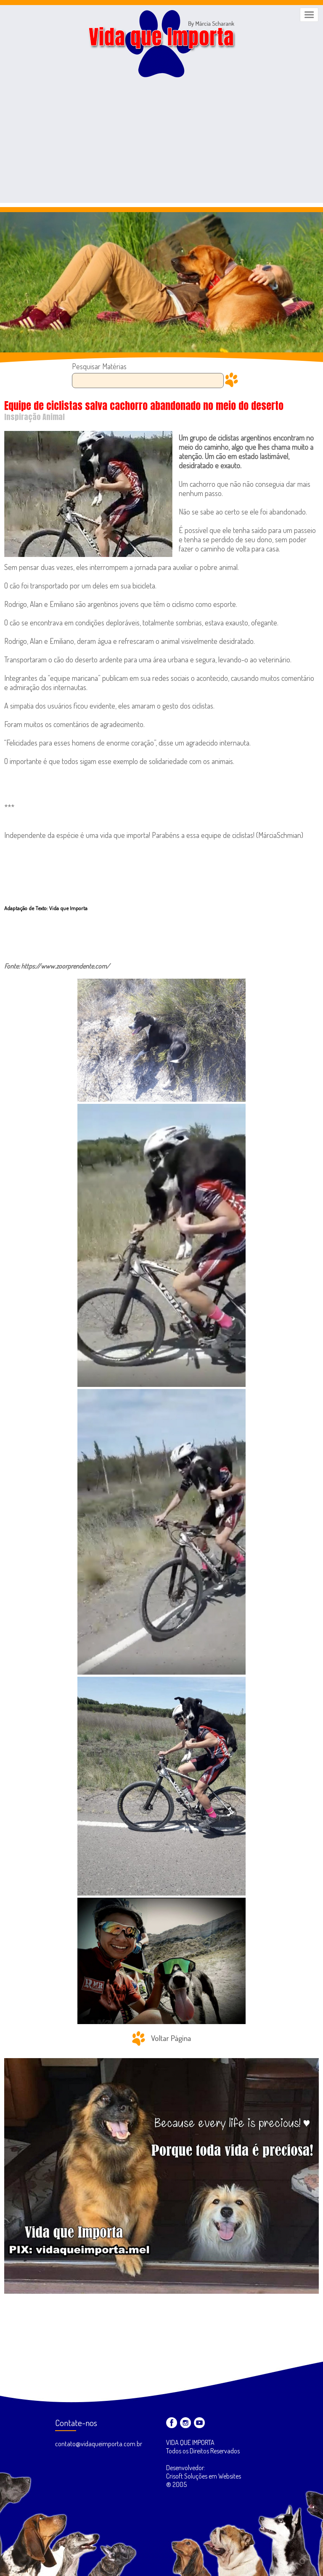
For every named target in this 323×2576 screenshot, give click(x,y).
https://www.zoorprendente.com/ (65, 966)
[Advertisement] (161, 144)
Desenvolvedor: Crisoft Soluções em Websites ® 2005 (203, 2476)
